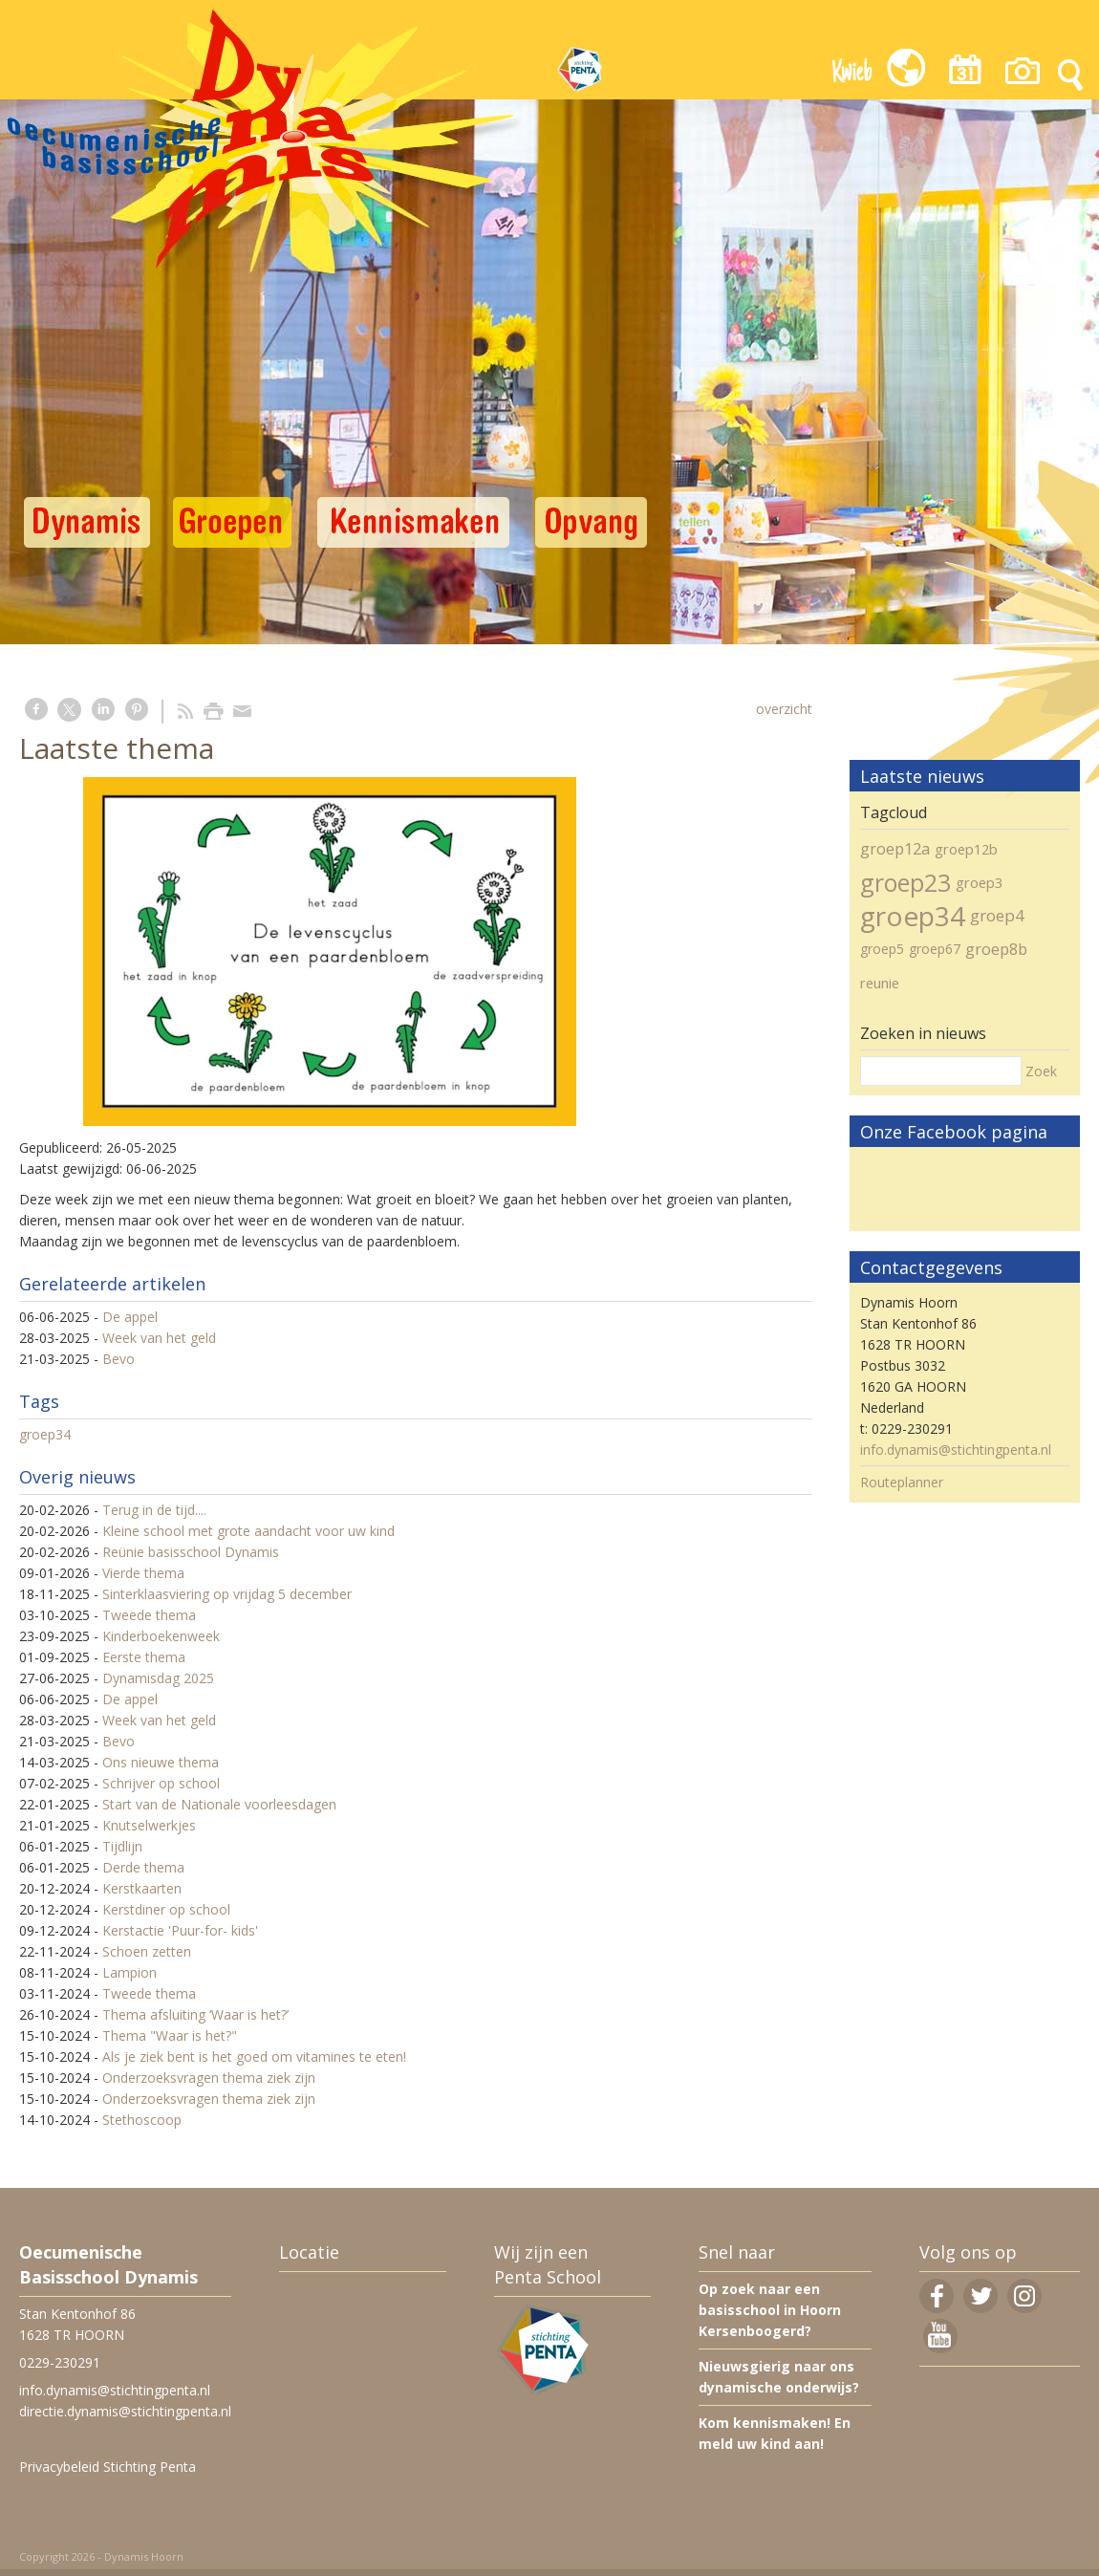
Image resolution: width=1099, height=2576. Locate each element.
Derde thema (143, 1867)
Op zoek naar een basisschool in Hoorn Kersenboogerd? (770, 2310)
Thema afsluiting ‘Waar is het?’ (195, 2014)
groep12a (895, 848)
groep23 (905, 882)
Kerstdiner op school (166, 1909)
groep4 (997, 915)
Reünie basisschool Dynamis (190, 1552)
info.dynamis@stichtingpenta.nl (955, 1449)
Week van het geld (159, 1338)
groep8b (996, 949)
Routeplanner (901, 1482)
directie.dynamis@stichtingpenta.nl (125, 2411)
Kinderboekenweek (161, 1636)
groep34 (45, 1434)
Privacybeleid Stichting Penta (107, 2466)
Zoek (1041, 1071)
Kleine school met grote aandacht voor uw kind (248, 1531)
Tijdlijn (122, 1846)
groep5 (882, 949)
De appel (130, 1317)
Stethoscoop (142, 2120)
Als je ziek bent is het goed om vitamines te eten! (254, 2056)
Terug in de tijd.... (154, 1510)
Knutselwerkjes (149, 1825)
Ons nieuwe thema (160, 1762)
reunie (879, 982)
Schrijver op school (161, 1783)
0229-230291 (59, 2362)
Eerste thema (143, 1657)
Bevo (118, 1359)
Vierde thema (143, 1573)
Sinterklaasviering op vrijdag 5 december (227, 1594)
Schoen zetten (146, 1951)
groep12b (966, 848)
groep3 (979, 882)
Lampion (129, 1972)
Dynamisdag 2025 (158, 1678)
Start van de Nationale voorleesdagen (219, 1804)
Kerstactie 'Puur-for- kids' (180, 1930)
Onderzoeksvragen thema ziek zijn (208, 2077)
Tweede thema (149, 1615)
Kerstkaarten (142, 1888)
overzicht (784, 709)
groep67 (934, 949)
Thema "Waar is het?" (169, 2035)
